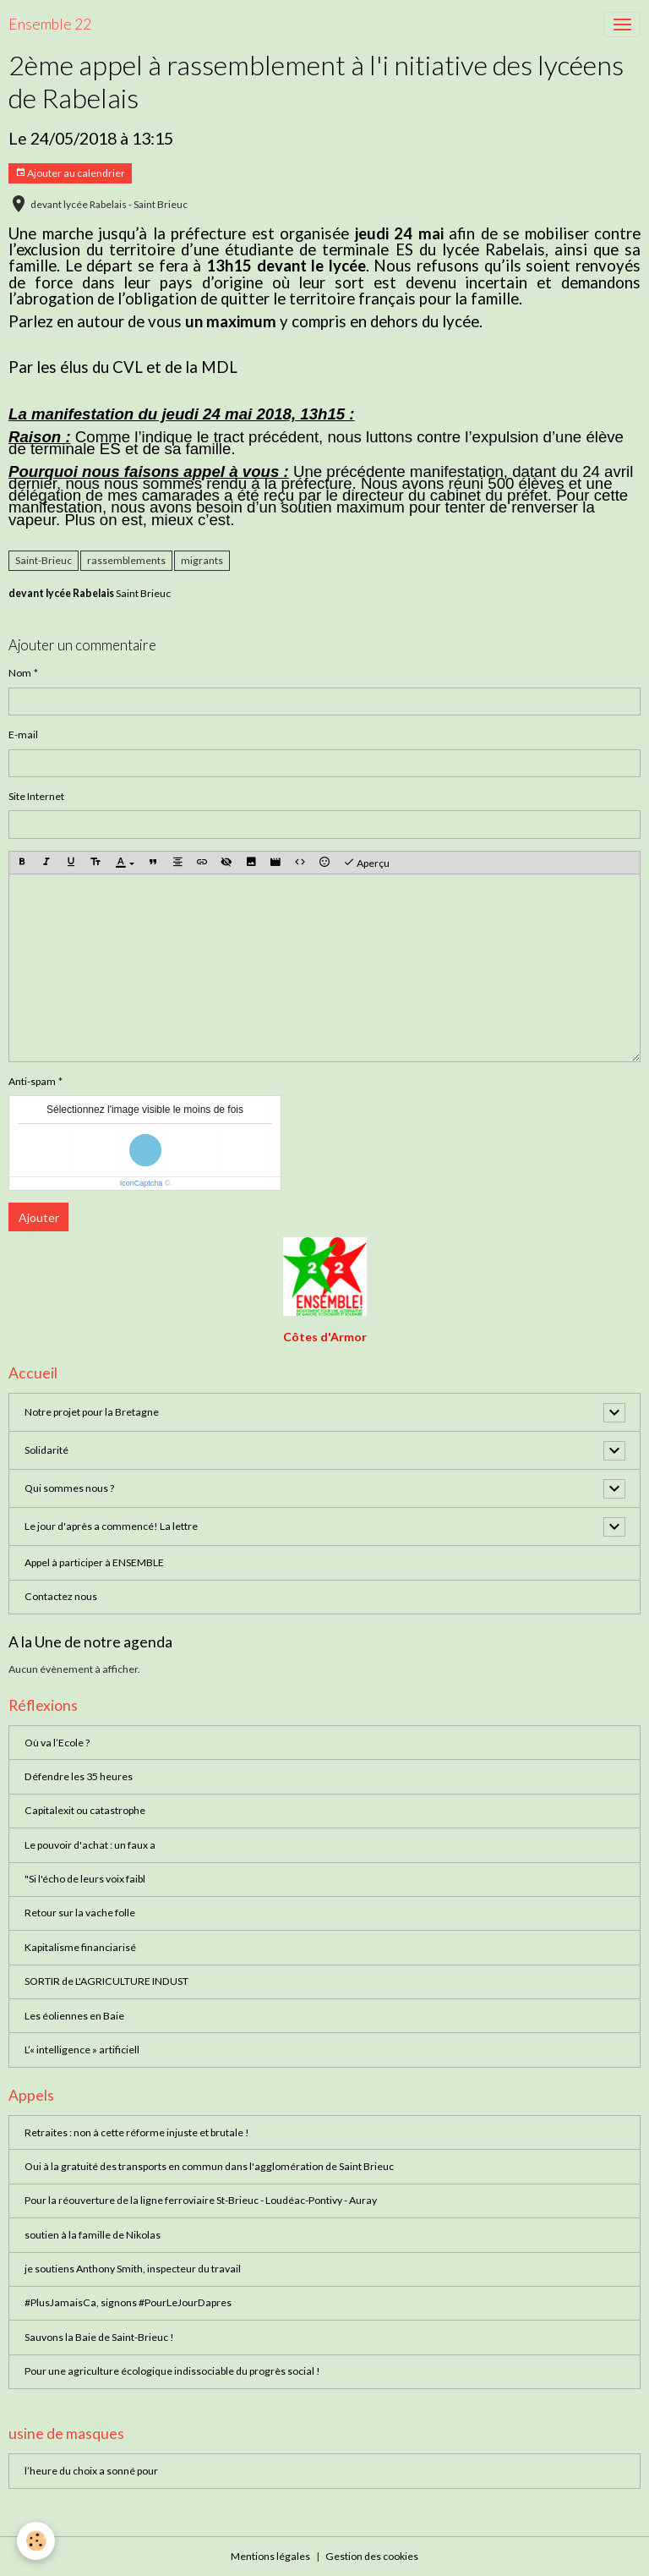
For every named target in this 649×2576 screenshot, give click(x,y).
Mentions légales (270, 2556)
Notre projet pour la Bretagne (92, 1412)
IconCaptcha (141, 1183)
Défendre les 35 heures (79, 1776)
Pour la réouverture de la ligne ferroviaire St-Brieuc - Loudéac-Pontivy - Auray (201, 2200)
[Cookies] (36, 2541)
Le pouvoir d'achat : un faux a (90, 1845)
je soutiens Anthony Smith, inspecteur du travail (133, 2268)
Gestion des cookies (371, 2556)
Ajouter (39, 1217)
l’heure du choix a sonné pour (91, 2470)
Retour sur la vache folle (80, 1912)
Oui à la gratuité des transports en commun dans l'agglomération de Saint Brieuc (209, 2166)
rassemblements (126, 560)
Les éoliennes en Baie (74, 2015)
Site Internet (36, 796)
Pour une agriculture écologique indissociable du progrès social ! (172, 2371)
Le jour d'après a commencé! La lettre (111, 1526)
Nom (19, 672)
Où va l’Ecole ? (57, 1742)
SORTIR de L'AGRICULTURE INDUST (106, 1981)
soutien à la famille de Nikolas (93, 2234)
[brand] (49, 25)
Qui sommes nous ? (69, 1488)
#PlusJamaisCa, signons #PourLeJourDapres (128, 2302)
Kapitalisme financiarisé (80, 1947)
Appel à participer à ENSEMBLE (94, 1562)
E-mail (23, 734)
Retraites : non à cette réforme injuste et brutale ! (137, 2132)
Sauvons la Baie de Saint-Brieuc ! (99, 2337)
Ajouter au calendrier (70, 173)
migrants (202, 560)
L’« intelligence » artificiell (82, 2049)
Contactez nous (61, 1596)
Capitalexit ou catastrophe (85, 1810)
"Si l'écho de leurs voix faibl (85, 1878)
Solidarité (46, 1450)
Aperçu (366, 862)
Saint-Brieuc (43, 560)
